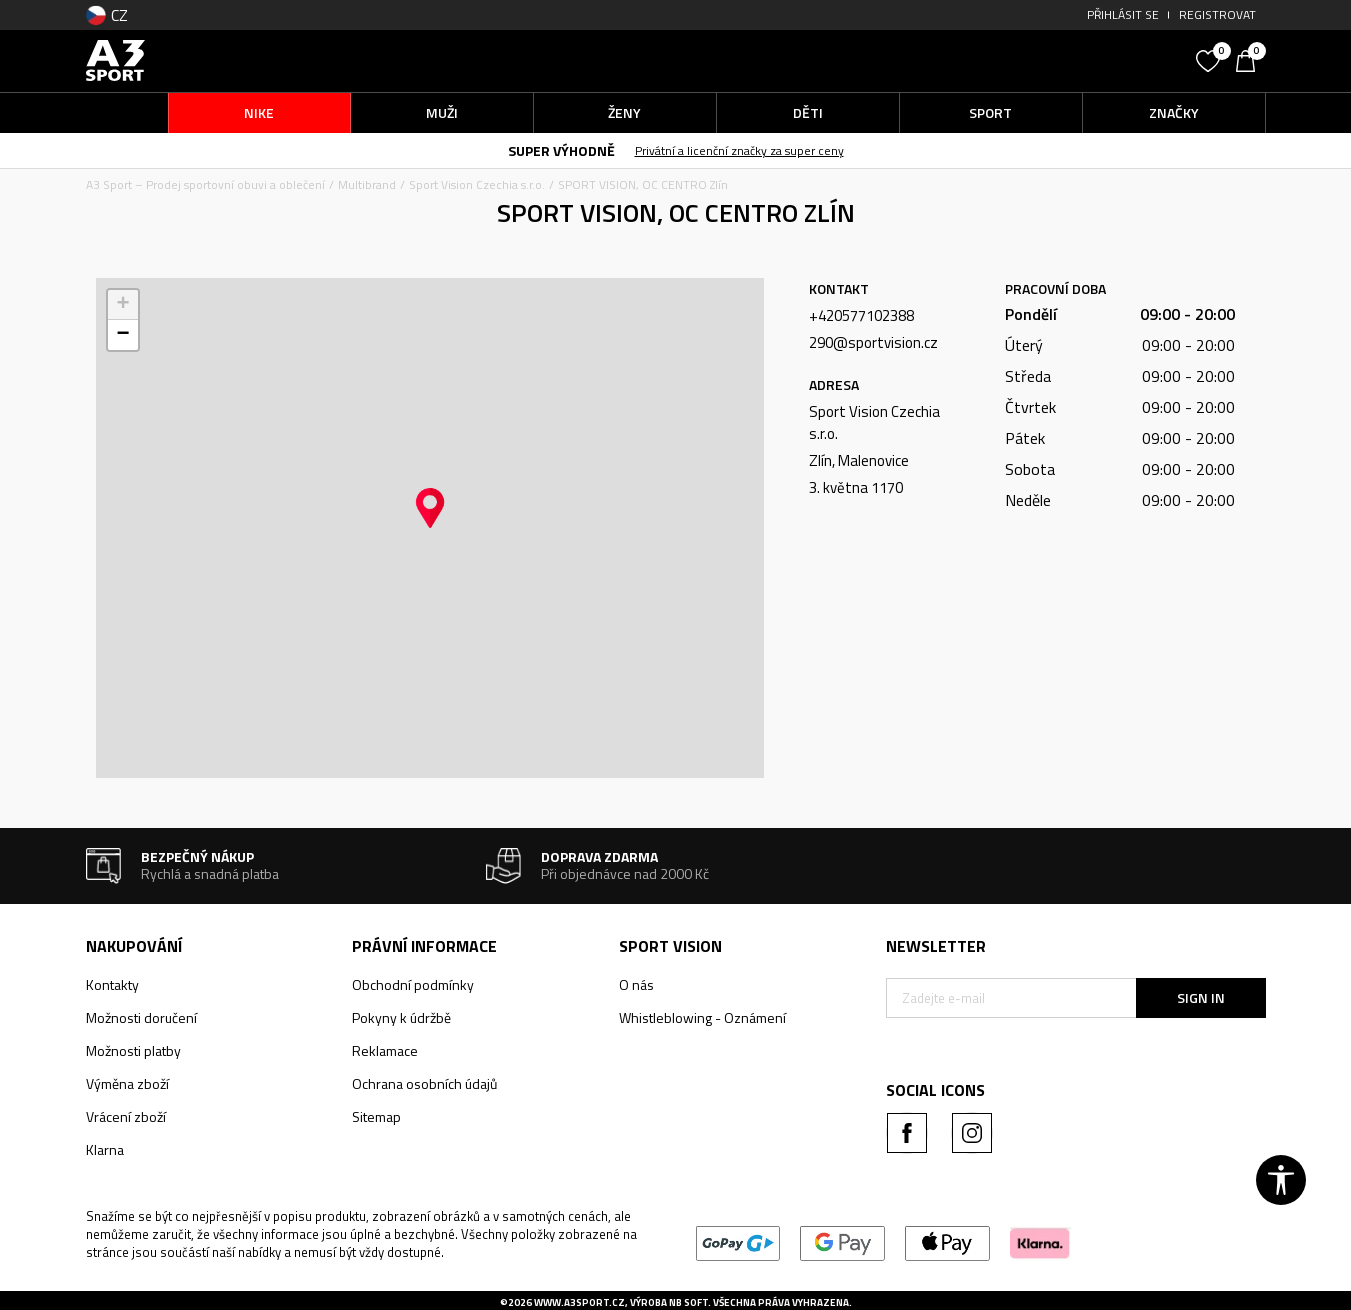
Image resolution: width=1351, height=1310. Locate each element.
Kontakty (112, 984)
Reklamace (385, 1050)
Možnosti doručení (141, 1017)
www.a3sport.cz (579, 1302)
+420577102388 (861, 315)
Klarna (105, 1149)
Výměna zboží (127, 1083)
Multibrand (367, 184)
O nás (636, 984)
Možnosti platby (133, 1050)
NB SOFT (688, 1302)
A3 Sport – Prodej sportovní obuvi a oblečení (205, 184)
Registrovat (1217, 14)
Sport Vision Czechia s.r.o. (477, 184)
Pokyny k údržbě (401, 1017)
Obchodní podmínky (413, 984)
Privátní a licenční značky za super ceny (739, 150)
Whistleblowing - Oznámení (702, 1017)
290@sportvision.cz (873, 342)
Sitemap (376, 1116)
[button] (1036, 60)
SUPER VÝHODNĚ (561, 150)
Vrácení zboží (126, 1116)
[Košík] (1251, 59)
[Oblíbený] (1211, 59)
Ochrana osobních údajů (424, 1083)
